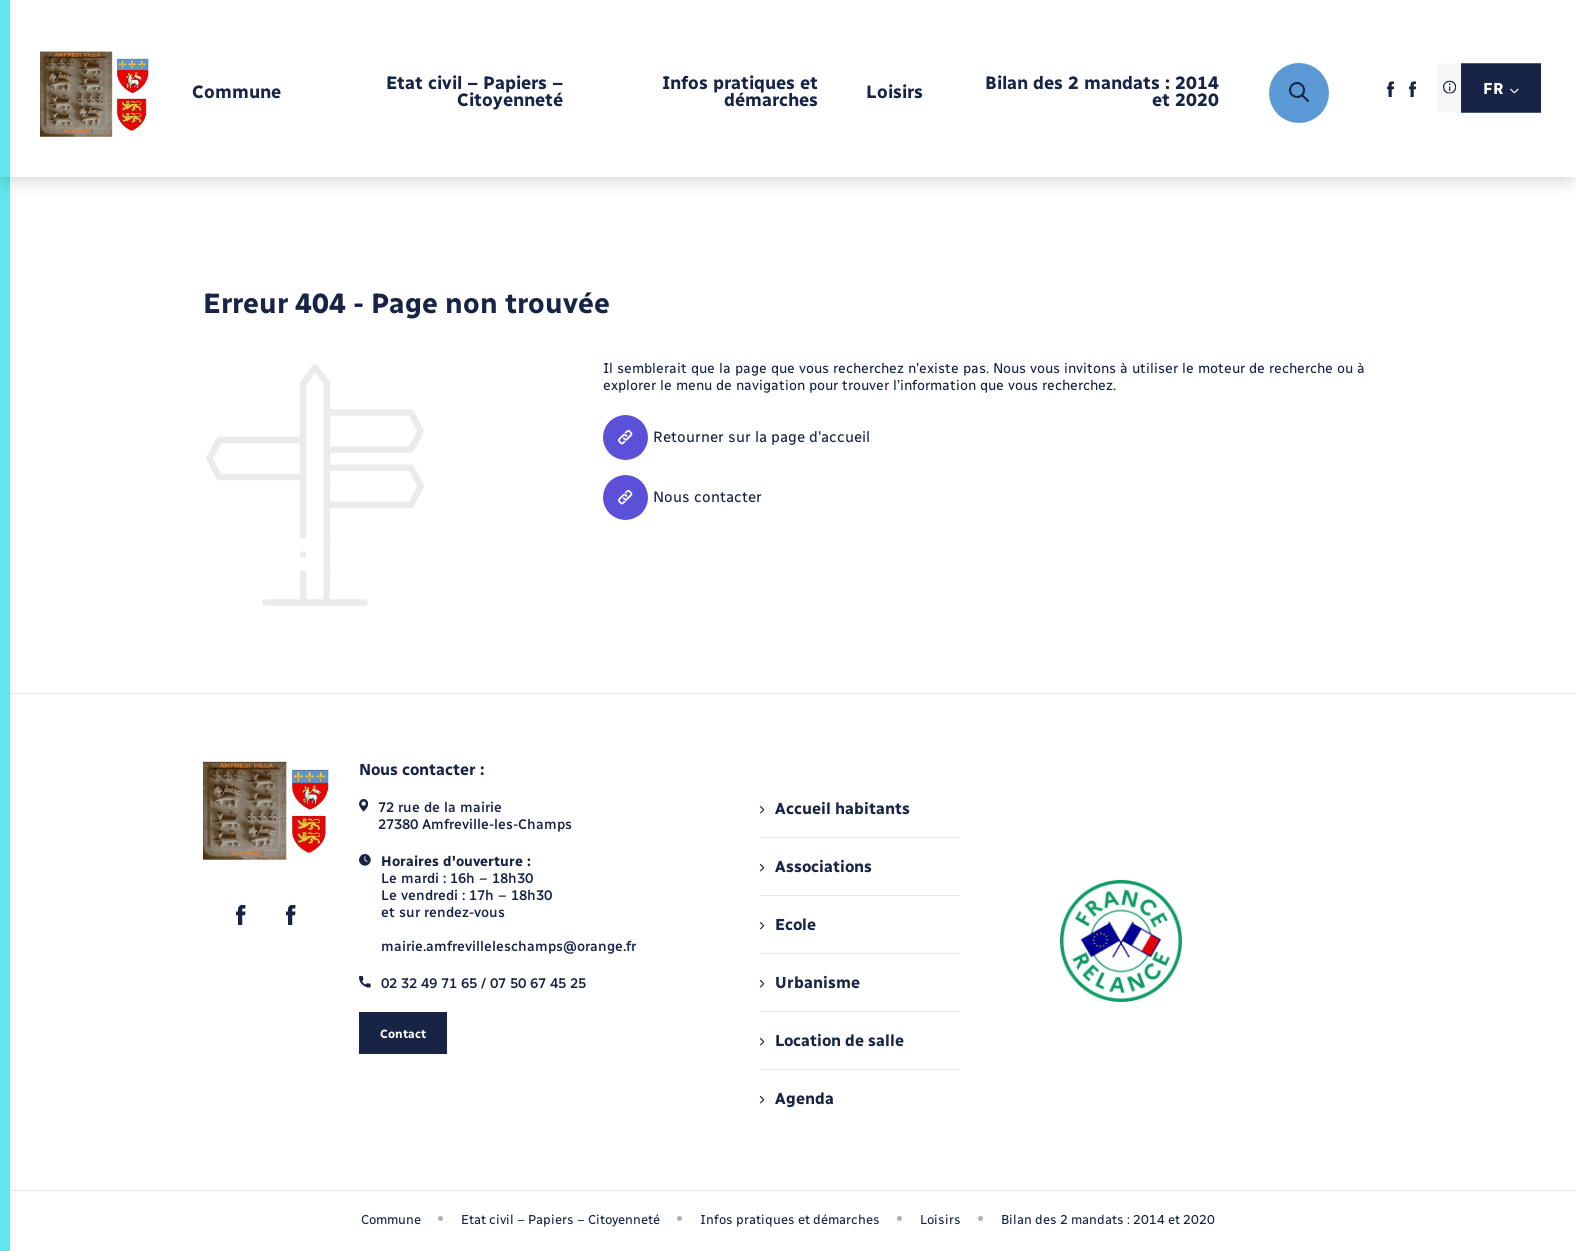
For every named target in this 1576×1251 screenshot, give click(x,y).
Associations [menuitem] (816, 866)
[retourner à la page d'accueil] (94, 93)
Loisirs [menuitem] (940, 1219)
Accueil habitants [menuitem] (835, 808)
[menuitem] (236, 93)
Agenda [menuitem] (797, 1098)
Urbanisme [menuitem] (810, 982)
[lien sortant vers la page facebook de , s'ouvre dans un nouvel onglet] (1390, 94)
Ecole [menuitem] (788, 924)
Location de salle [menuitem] (832, 1040)
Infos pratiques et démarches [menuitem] (790, 1219)
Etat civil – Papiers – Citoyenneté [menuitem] (560, 1219)
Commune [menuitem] (391, 1219)
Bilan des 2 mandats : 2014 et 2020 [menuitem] (1108, 1219)
